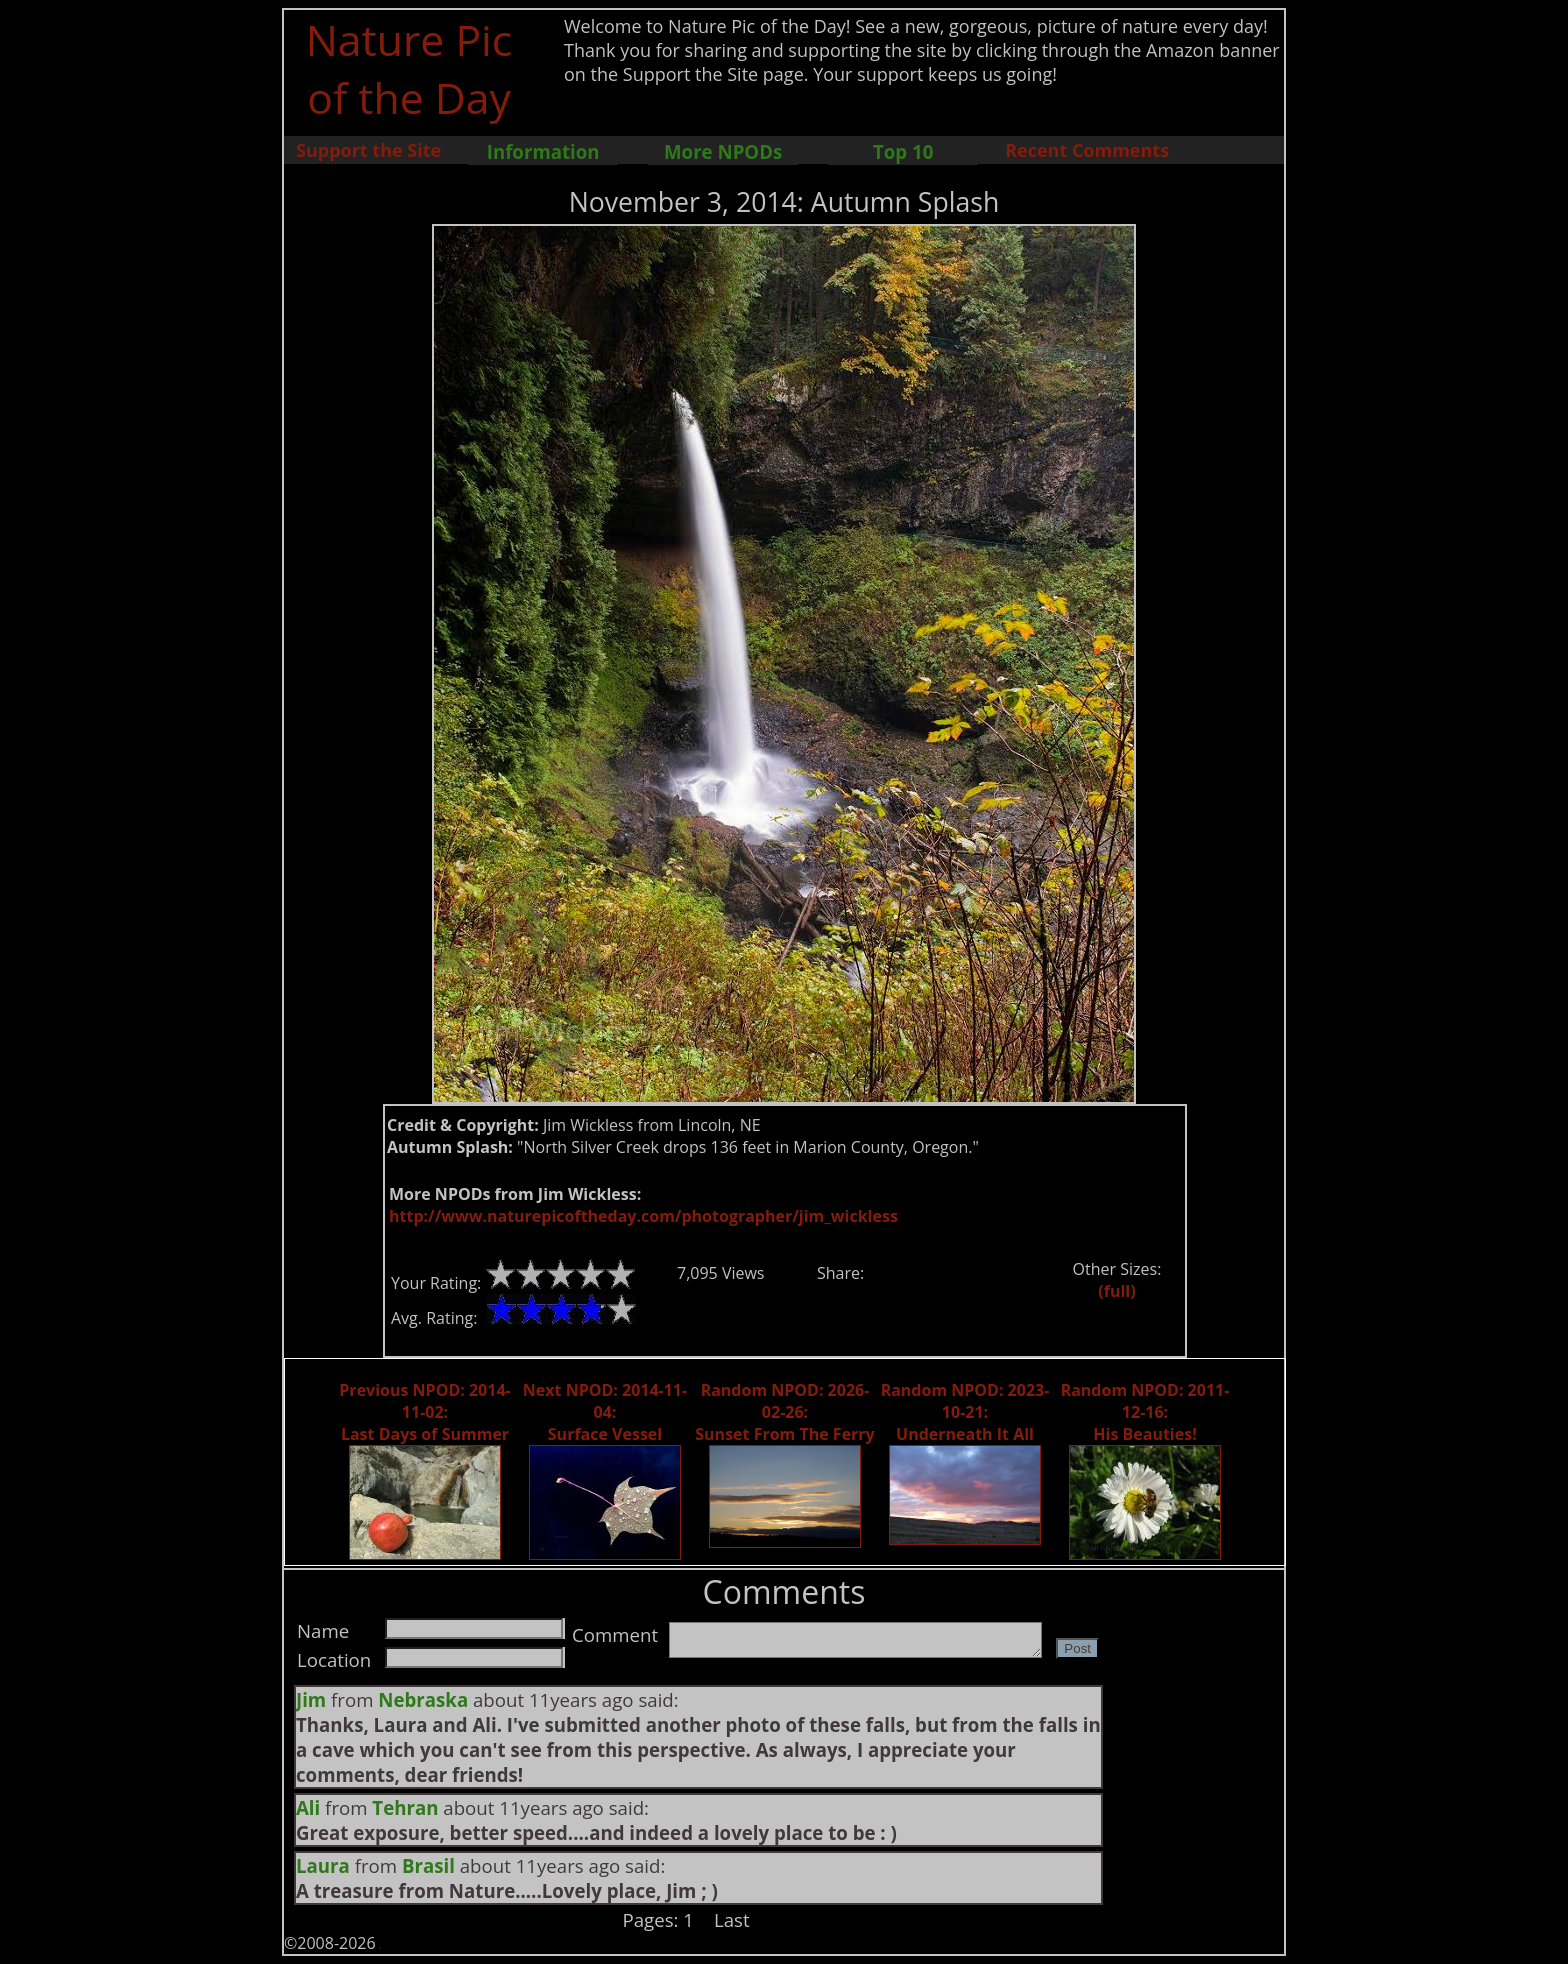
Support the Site (368, 150)
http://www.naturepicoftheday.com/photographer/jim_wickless (643, 1216)
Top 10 (903, 151)
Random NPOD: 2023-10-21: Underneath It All (965, 1412)
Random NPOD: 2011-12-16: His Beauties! (1145, 1412)
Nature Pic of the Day (409, 68)
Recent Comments (1087, 150)
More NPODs (723, 151)
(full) (1116, 1291)
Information (543, 151)
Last (732, 1919)
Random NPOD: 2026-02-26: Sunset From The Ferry (784, 1412)
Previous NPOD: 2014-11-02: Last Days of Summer (424, 1412)
